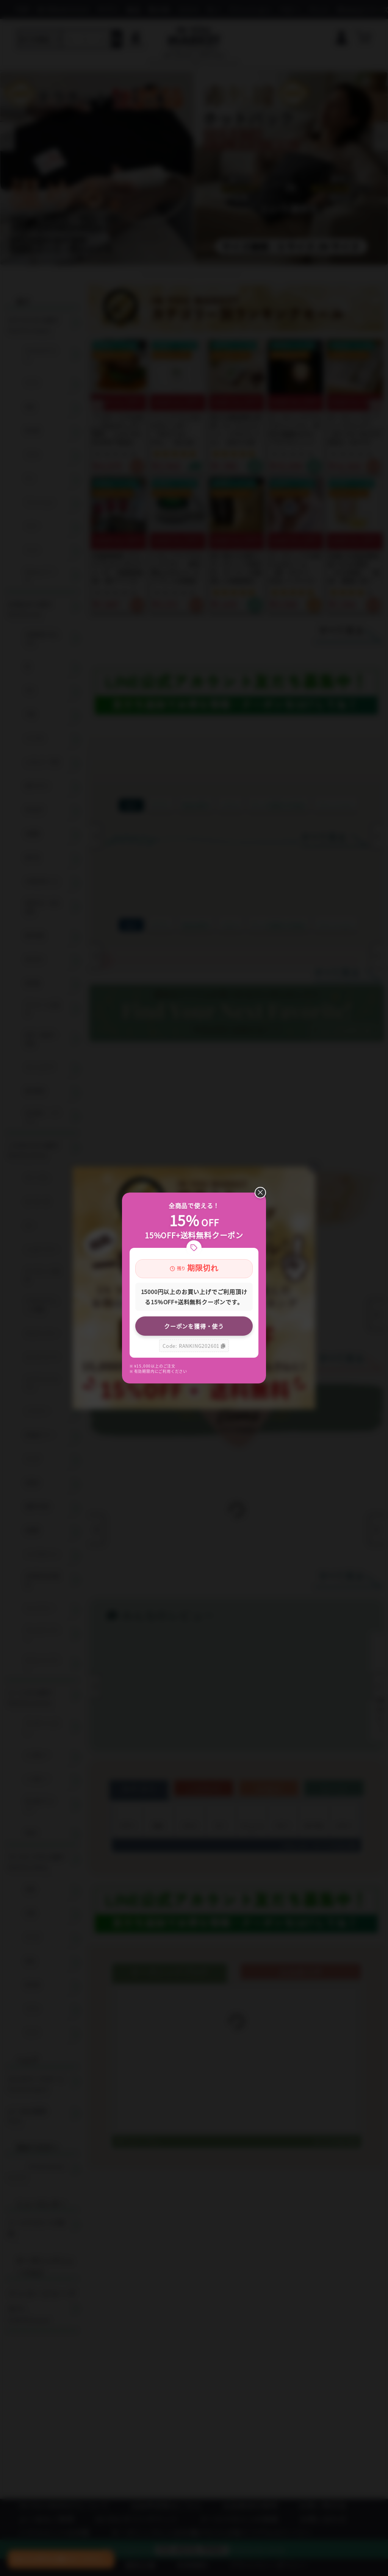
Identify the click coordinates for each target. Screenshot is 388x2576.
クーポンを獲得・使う (194, 1326)
